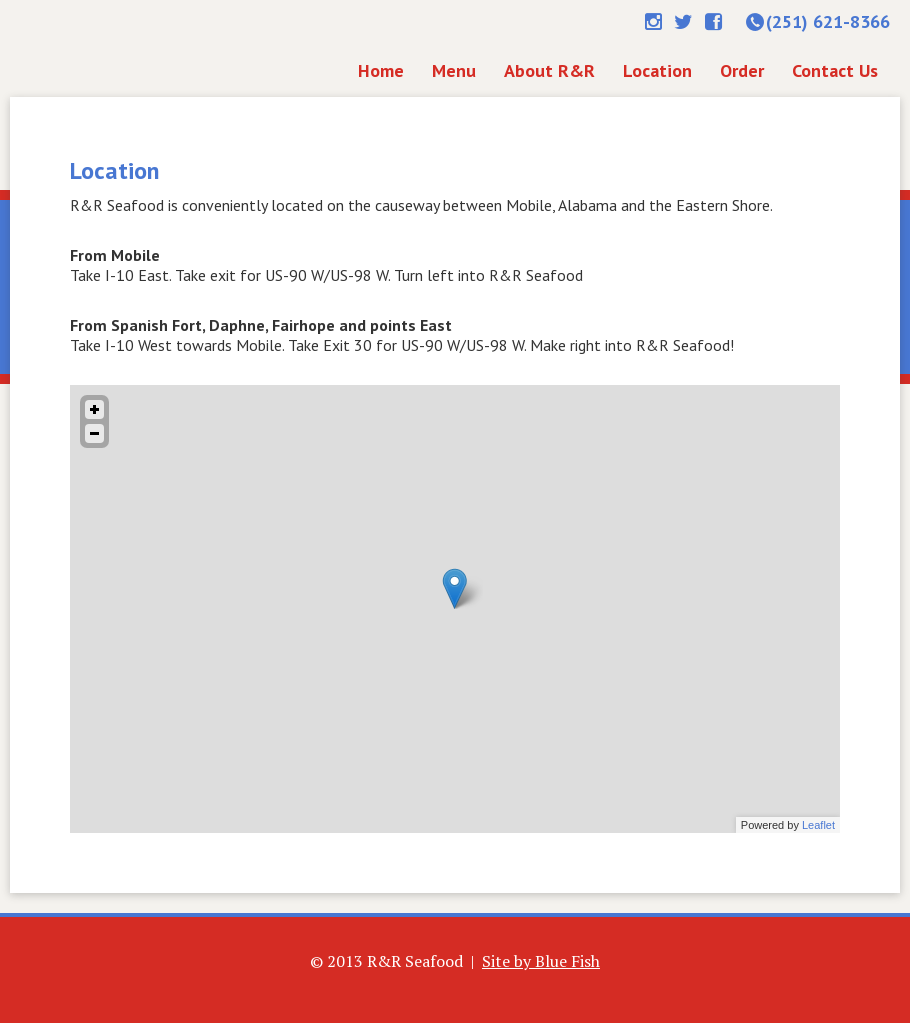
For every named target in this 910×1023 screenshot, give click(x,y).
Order (742, 70)
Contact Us (835, 70)
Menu (454, 70)
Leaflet (818, 825)
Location (657, 70)
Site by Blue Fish (541, 961)
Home (128, 47)
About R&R (549, 70)
